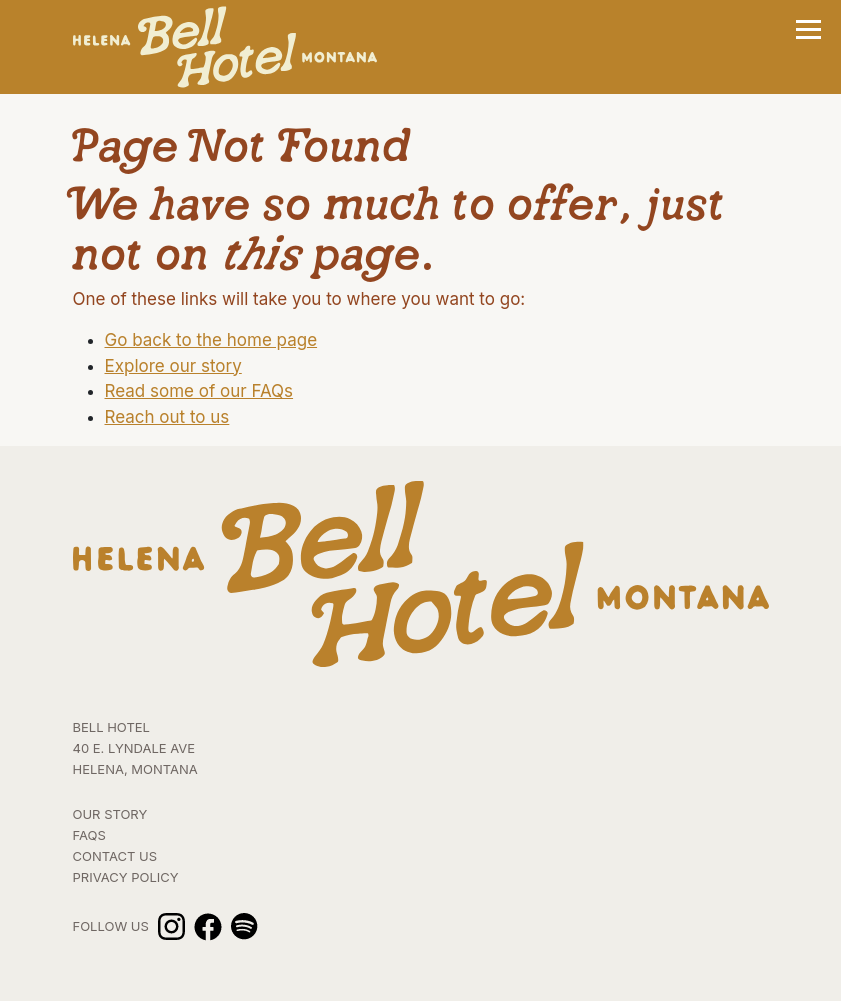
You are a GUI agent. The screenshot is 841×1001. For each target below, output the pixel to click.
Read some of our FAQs (199, 391)
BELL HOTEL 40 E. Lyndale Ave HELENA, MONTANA (135, 748)
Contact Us (115, 856)
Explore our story (173, 366)
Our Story (110, 814)
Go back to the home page (211, 340)
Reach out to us (167, 417)
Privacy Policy (126, 877)
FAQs (89, 835)
